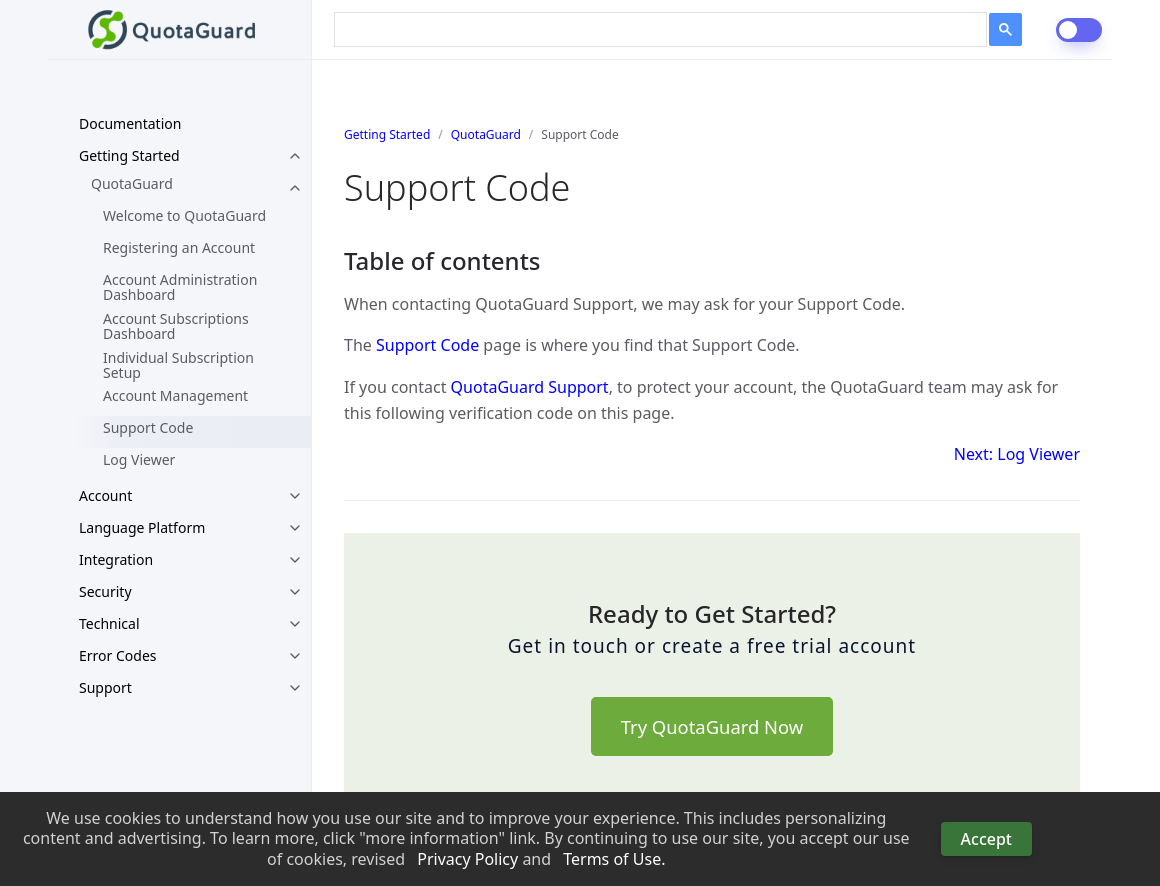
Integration (116, 559)
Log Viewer (139, 459)
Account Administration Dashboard (180, 287)
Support (105, 687)
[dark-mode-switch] (1079, 30)
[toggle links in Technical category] (295, 624)
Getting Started (129, 155)
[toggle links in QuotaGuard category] (295, 188)
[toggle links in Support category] (295, 688)
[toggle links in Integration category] (295, 560)
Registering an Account (179, 247)
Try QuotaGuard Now (712, 726)
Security (105, 591)
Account (105, 495)
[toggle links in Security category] (295, 592)
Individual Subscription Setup (178, 365)
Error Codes (118, 655)
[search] (646, 27)
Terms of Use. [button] (614, 859)
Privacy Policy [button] (467, 859)
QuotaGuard (132, 183)
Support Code (148, 427)
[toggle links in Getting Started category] (295, 156)
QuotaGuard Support (530, 387)
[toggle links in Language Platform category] (295, 528)
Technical (109, 623)
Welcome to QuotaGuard (184, 215)
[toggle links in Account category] (295, 496)
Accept (986, 839)
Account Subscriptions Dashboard (176, 326)
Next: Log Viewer (1017, 454)
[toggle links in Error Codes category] (295, 656)
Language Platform (142, 527)
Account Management (175, 395)
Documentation (130, 123)
